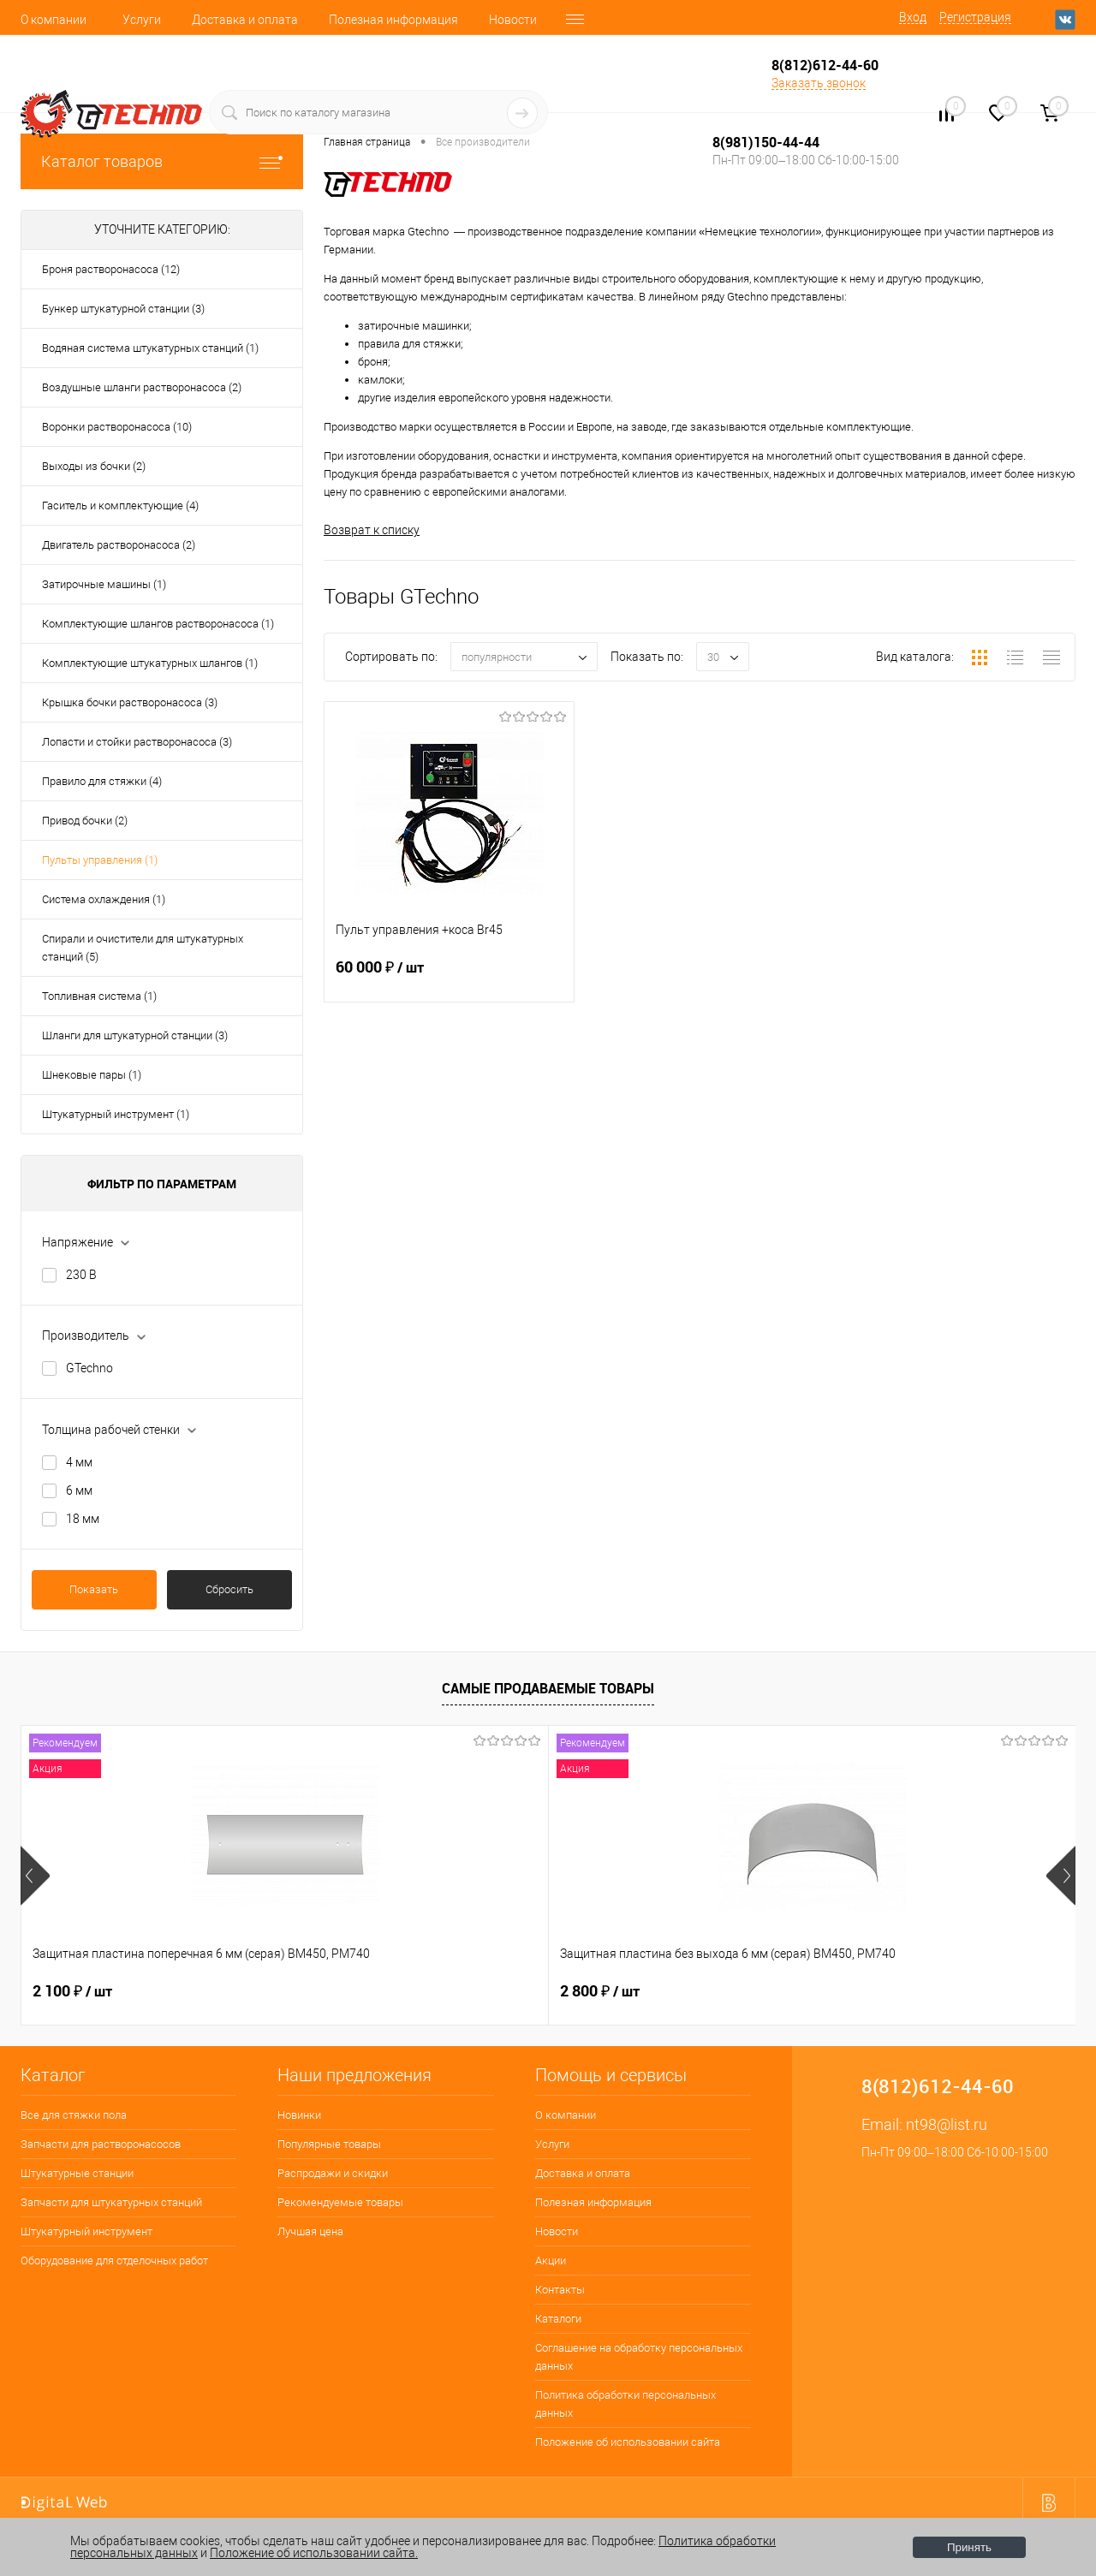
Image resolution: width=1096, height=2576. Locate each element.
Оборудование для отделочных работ (114, 2260)
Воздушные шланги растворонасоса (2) (141, 387)
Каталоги (558, 2318)
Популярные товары (329, 2144)
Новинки (299, 2115)
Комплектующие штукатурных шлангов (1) (150, 663)
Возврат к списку (372, 530)
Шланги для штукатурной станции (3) (135, 1035)
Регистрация (975, 17)
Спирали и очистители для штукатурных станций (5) (142, 947)
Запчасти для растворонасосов (101, 2144)
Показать (93, 1589)
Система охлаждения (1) (103, 899)
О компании (53, 20)
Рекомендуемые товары (340, 2202)
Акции (550, 2260)
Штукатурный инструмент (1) (115, 1114)
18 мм (82, 1519)
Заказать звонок (818, 83)
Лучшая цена (310, 2231)
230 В (81, 1275)
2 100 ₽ (72, 1991)
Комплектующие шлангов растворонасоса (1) (158, 623)
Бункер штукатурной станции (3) (123, 308)
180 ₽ (857, 1991)
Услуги (141, 20)
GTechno (89, 1368)
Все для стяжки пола (74, 2115)
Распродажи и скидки (332, 2173)
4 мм (79, 1462)
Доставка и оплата (245, 20)
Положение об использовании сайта (627, 2442)
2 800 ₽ (336, 1991)
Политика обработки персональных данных (625, 2404)
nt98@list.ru (946, 2124)
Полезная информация (393, 20)
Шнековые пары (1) (91, 1074)
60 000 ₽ (449, 977)
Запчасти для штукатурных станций (111, 2202)
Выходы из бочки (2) (94, 466)
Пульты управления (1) (100, 860)
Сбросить (229, 1589)
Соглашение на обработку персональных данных (638, 2356)
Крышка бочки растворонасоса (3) (129, 702)
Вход (912, 17)
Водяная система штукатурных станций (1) (150, 348)
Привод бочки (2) (85, 820)
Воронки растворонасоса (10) (117, 426)
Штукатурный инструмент (86, 2231)
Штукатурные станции (77, 2173)
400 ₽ (594, 1991)
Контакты (560, 2289)
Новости (513, 20)
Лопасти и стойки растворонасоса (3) (137, 741)
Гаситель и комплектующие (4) (120, 505)
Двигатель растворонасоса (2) (118, 544)
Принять (969, 2547)
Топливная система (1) (99, 996)
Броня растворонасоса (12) (111, 269)
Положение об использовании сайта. (314, 2553)
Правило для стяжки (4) (102, 781)
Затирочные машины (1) (104, 584)
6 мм (79, 1490)
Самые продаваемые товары (548, 1688)
